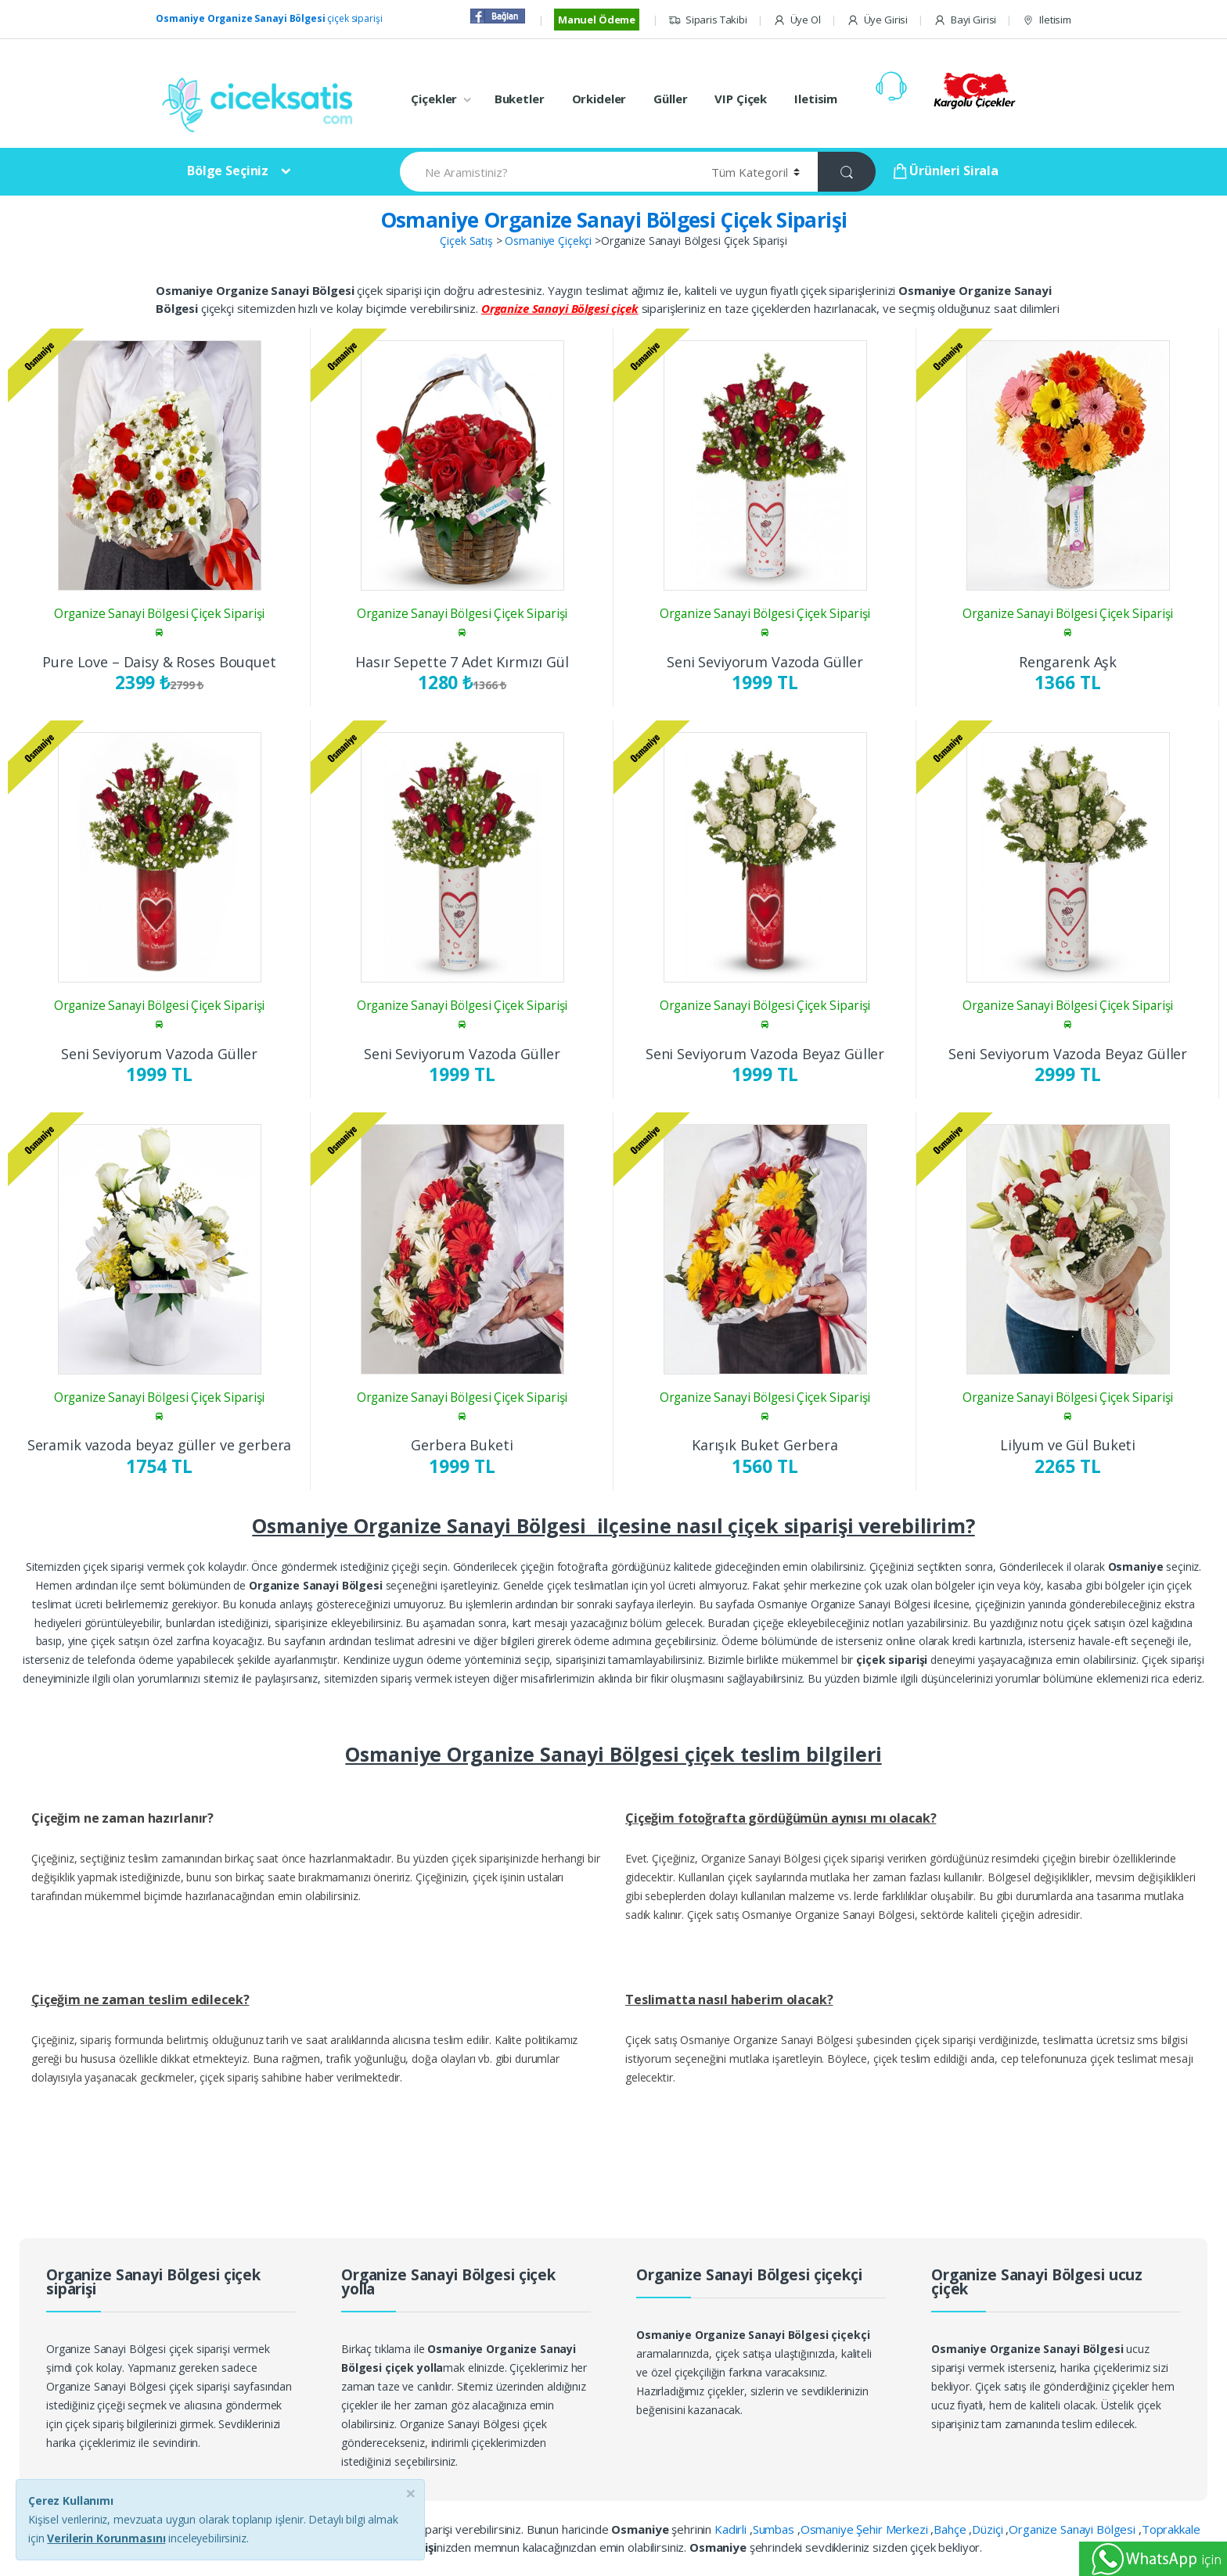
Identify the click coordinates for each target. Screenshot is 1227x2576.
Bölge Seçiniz (227, 170)
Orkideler (599, 98)
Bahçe (951, 2529)
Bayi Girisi (965, 20)
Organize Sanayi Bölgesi (1074, 2529)
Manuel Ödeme (596, 20)
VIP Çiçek (740, 98)
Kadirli (732, 2529)
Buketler (520, 98)
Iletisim (1046, 20)
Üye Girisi (877, 20)
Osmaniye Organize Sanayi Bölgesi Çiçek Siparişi (613, 220)
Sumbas (775, 2529)
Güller (670, 98)
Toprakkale (1171, 2529)
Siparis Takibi (707, 20)
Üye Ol (797, 20)
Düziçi (989, 2529)
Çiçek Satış (466, 240)
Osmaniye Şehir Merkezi (866, 2529)
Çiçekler (434, 98)
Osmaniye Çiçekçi (548, 240)
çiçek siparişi (269, 18)
